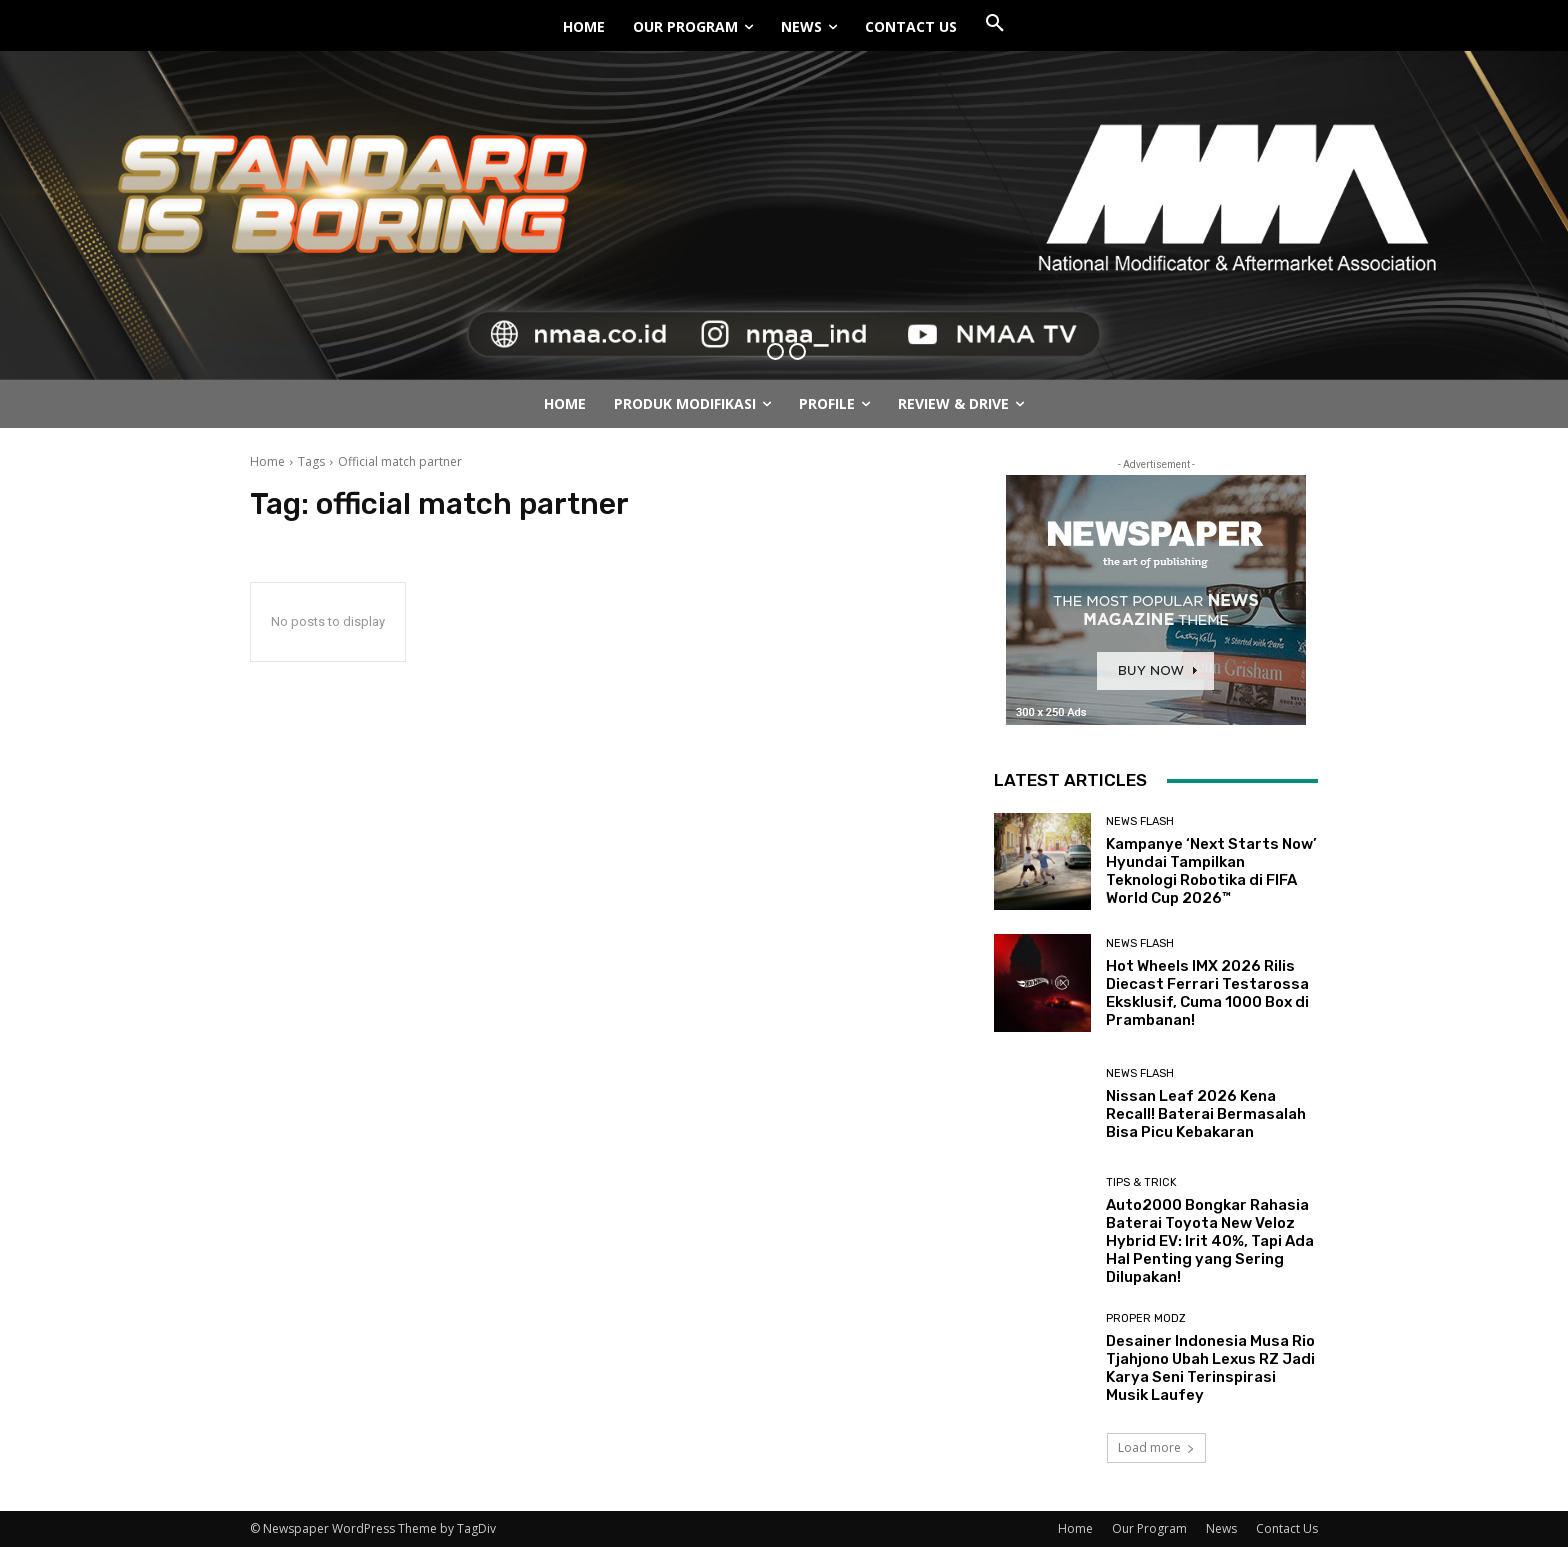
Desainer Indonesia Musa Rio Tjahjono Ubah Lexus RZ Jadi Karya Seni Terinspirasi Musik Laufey (1210, 1368)
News (1221, 1528)
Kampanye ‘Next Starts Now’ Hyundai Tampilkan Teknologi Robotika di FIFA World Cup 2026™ (1211, 871)
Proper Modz (1146, 1318)
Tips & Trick (1141, 1182)
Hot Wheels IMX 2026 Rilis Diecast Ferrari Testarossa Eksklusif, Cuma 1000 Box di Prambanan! (1207, 993)
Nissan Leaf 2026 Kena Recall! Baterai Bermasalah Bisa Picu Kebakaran (1206, 1114)
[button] (995, 24)
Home (267, 461)
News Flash (1140, 821)
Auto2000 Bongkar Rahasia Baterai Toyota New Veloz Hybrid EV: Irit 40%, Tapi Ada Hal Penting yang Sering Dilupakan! (1210, 1241)
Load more (1156, 1447)
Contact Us (1287, 1528)
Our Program (1149, 1528)
